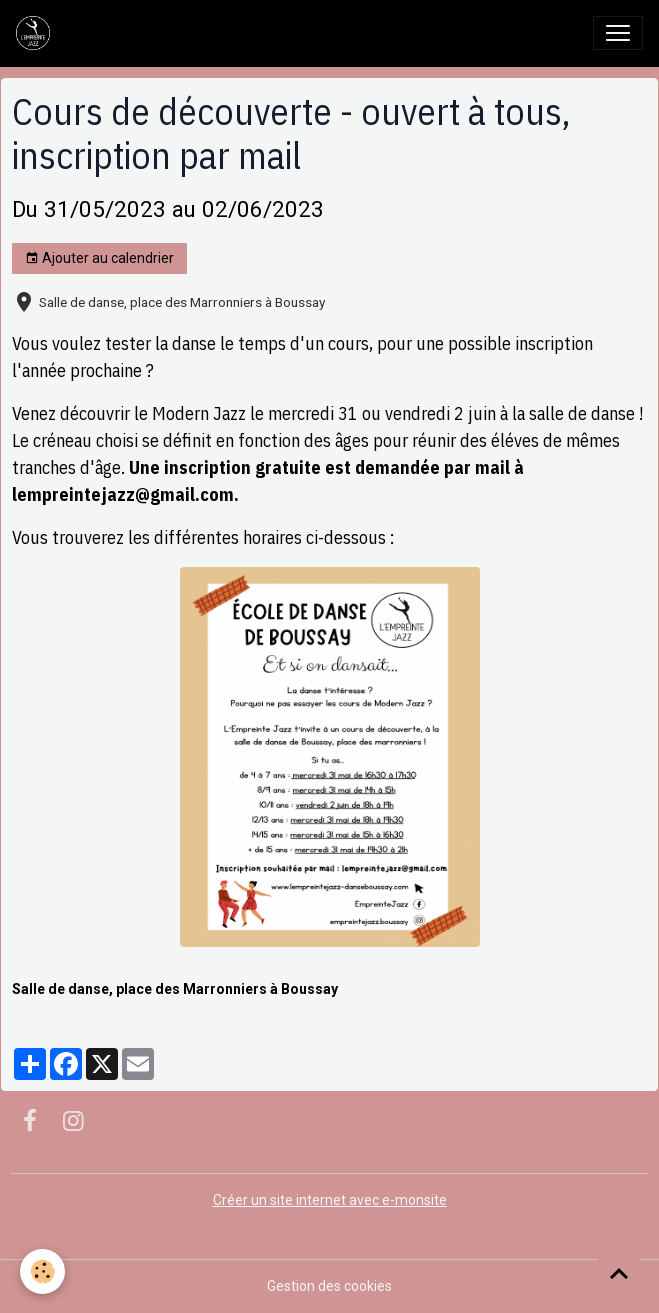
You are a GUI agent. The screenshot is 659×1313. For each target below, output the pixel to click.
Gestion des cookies (329, 1286)
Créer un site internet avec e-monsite (330, 1200)
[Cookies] (42, 1271)
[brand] (37, 33)
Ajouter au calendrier (99, 259)
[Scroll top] (619, 1273)
